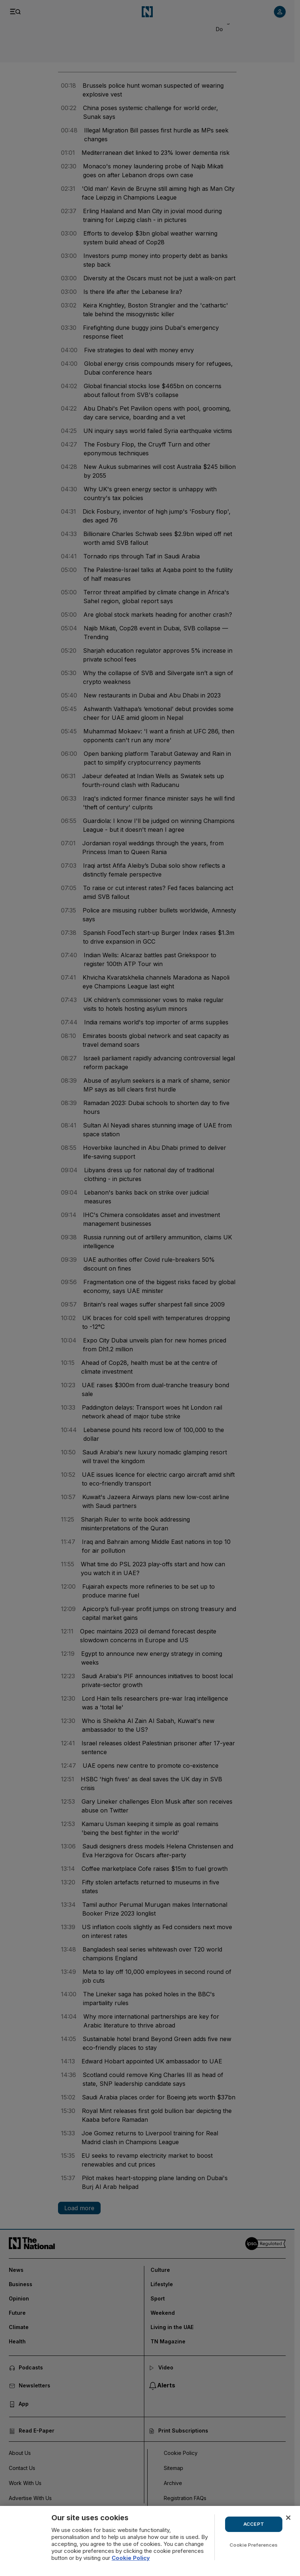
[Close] (288, 2518)
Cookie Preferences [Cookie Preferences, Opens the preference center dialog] (253, 2545)
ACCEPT (253, 2524)
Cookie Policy (131, 2557)
